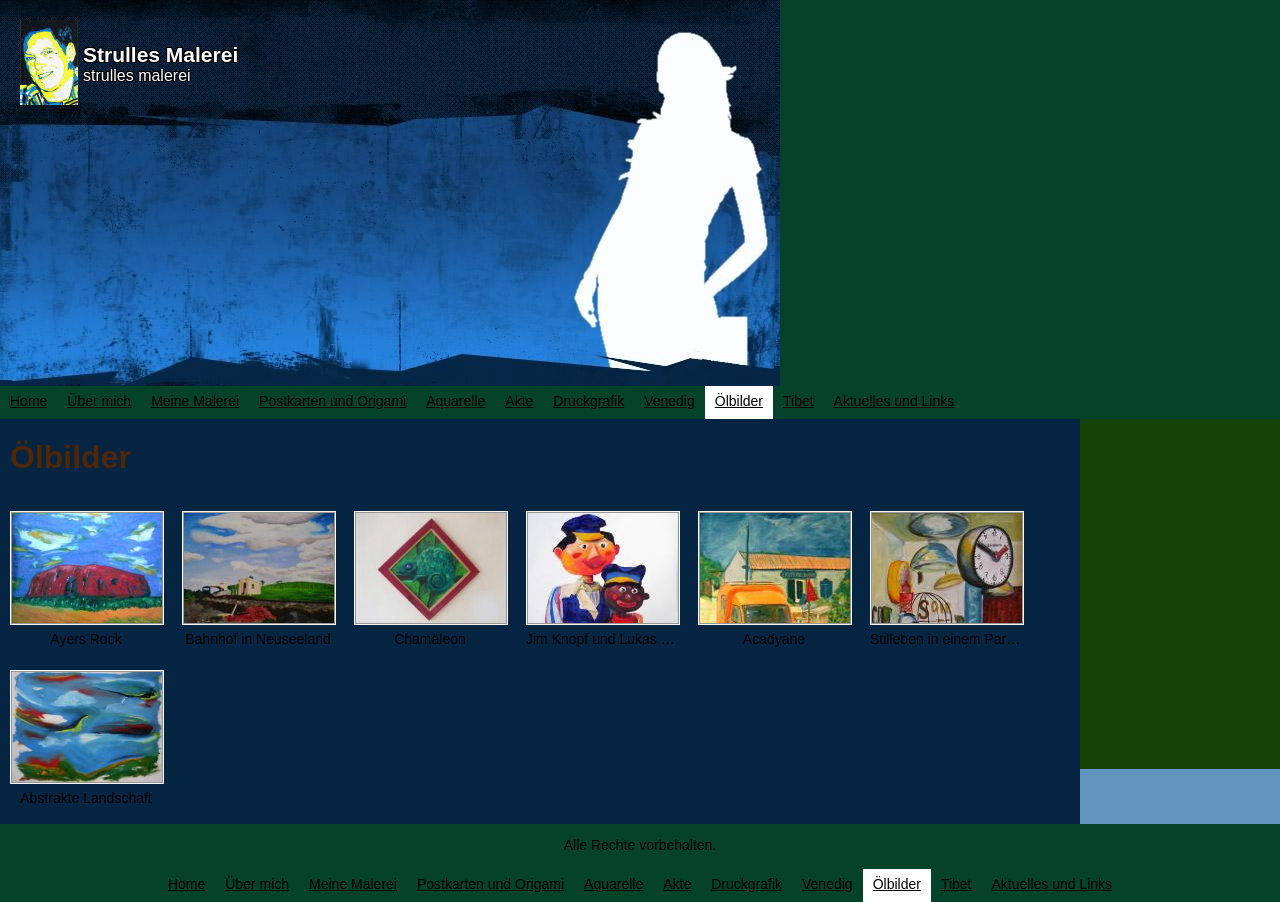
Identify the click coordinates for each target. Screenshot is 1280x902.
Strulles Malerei (160, 54)
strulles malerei (137, 75)
